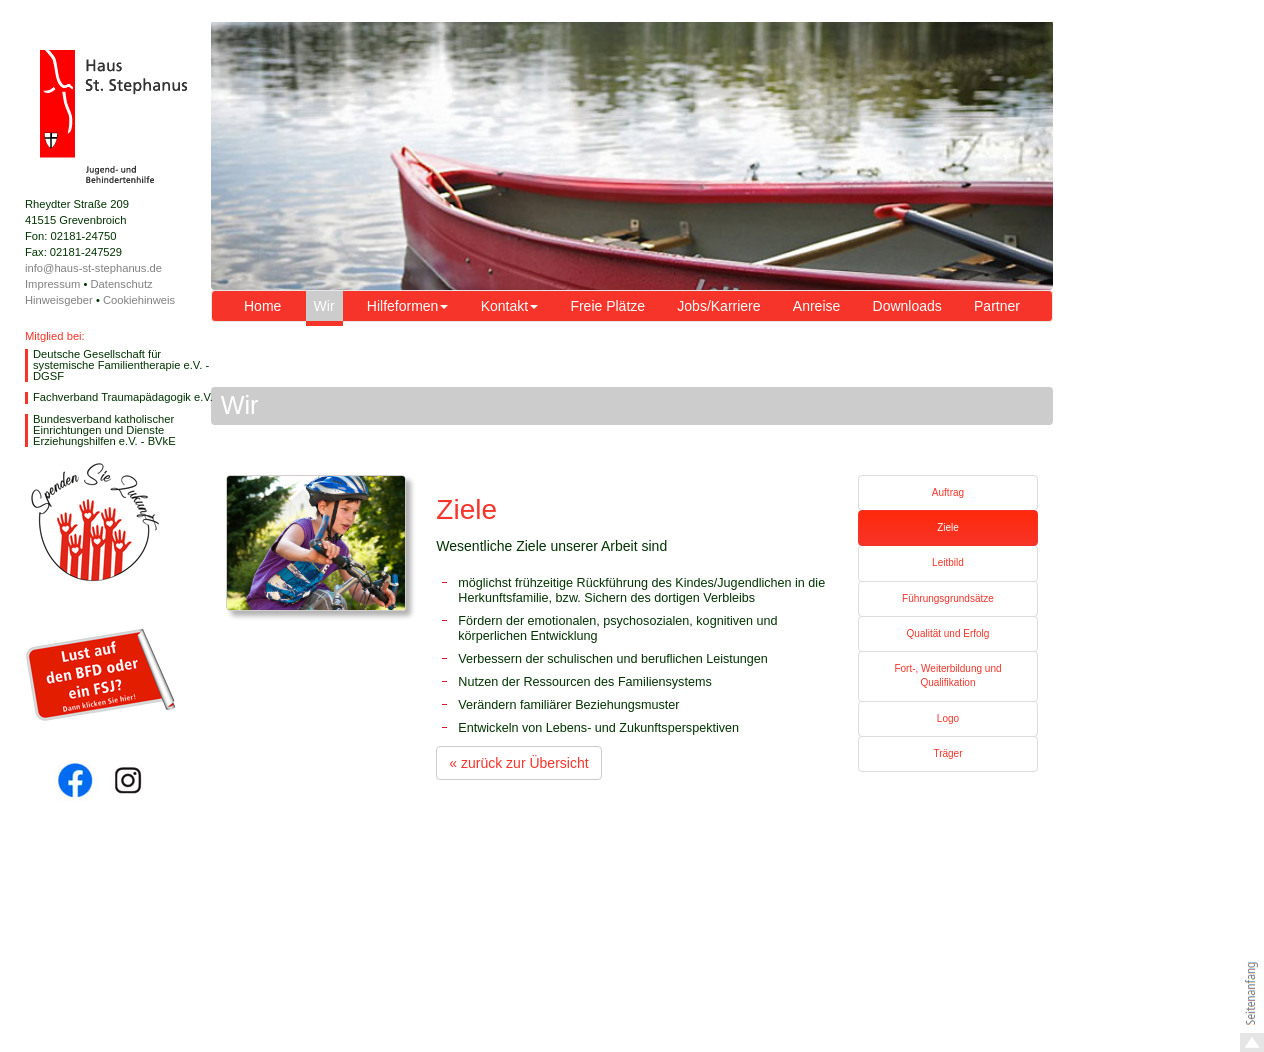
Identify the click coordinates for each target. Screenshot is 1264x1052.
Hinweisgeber (59, 300)
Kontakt (509, 306)
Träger (947, 753)
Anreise (816, 306)
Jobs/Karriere (718, 306)
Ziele (948, 527)
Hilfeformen (408, 306)
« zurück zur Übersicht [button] (518, 763)
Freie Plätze (607, 306)
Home (262, 306)
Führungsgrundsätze (948, 598)
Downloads (907, 306)
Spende (94, 522)
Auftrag (948, 492)
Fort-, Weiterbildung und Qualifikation (947, 675)
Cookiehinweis (139, 300)
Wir (324, 306)
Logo (948, 718)
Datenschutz (121, 284)
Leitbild (948, 562)
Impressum (52, 284)
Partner (997, 306)
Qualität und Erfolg (948, 633)
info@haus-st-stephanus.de (93, 268)
